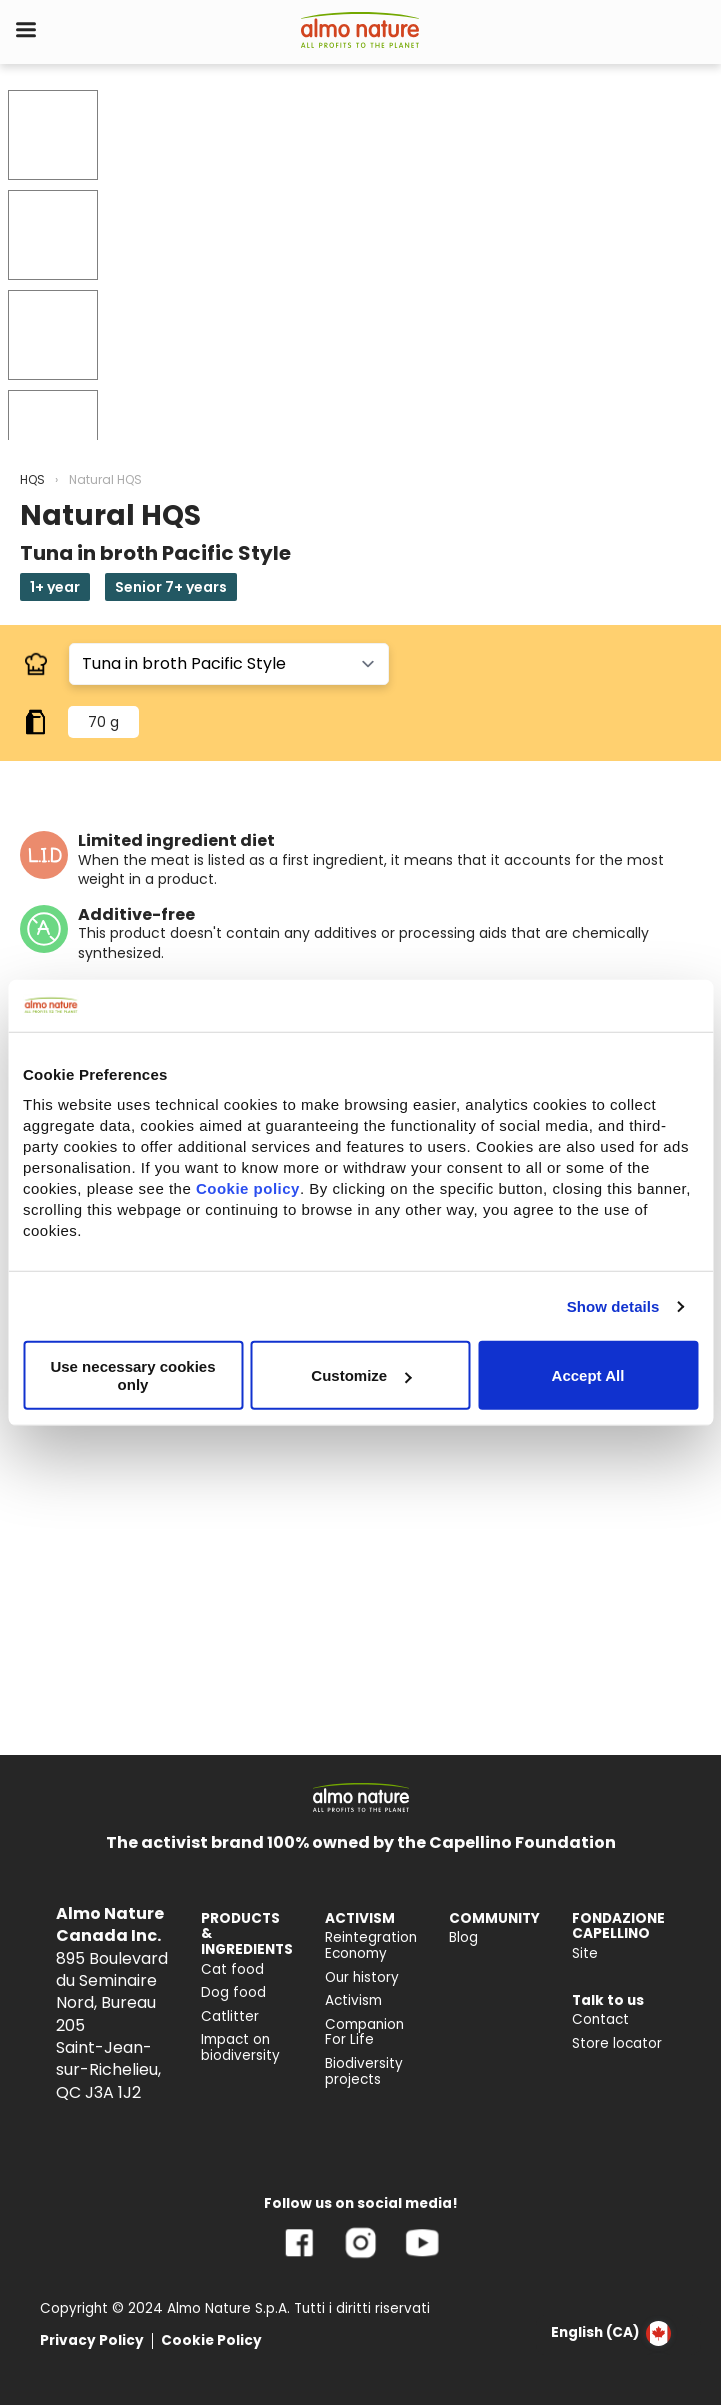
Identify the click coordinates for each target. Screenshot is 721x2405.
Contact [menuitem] (600, 2019)
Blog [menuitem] (463, 1937)
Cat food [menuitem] (232, 1969)
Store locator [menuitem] (617, 2043)
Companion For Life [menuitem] (364, 2032)
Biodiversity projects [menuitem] (364, 2071)
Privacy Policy (92, 2340)
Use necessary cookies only (132, 1375)
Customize (361, 1375)
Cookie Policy (211, 2340)
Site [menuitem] (585, 1953)
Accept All (588, 1375)
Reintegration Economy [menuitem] (371, 1945)
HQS (32, 479)
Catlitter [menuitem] (230, 2016)
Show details (613, 1306)
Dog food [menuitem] (233, 1992)
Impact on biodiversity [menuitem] (240, 2047)
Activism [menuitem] (353, 2000)
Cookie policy (248, 1188)
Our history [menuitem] (362, 1977)
